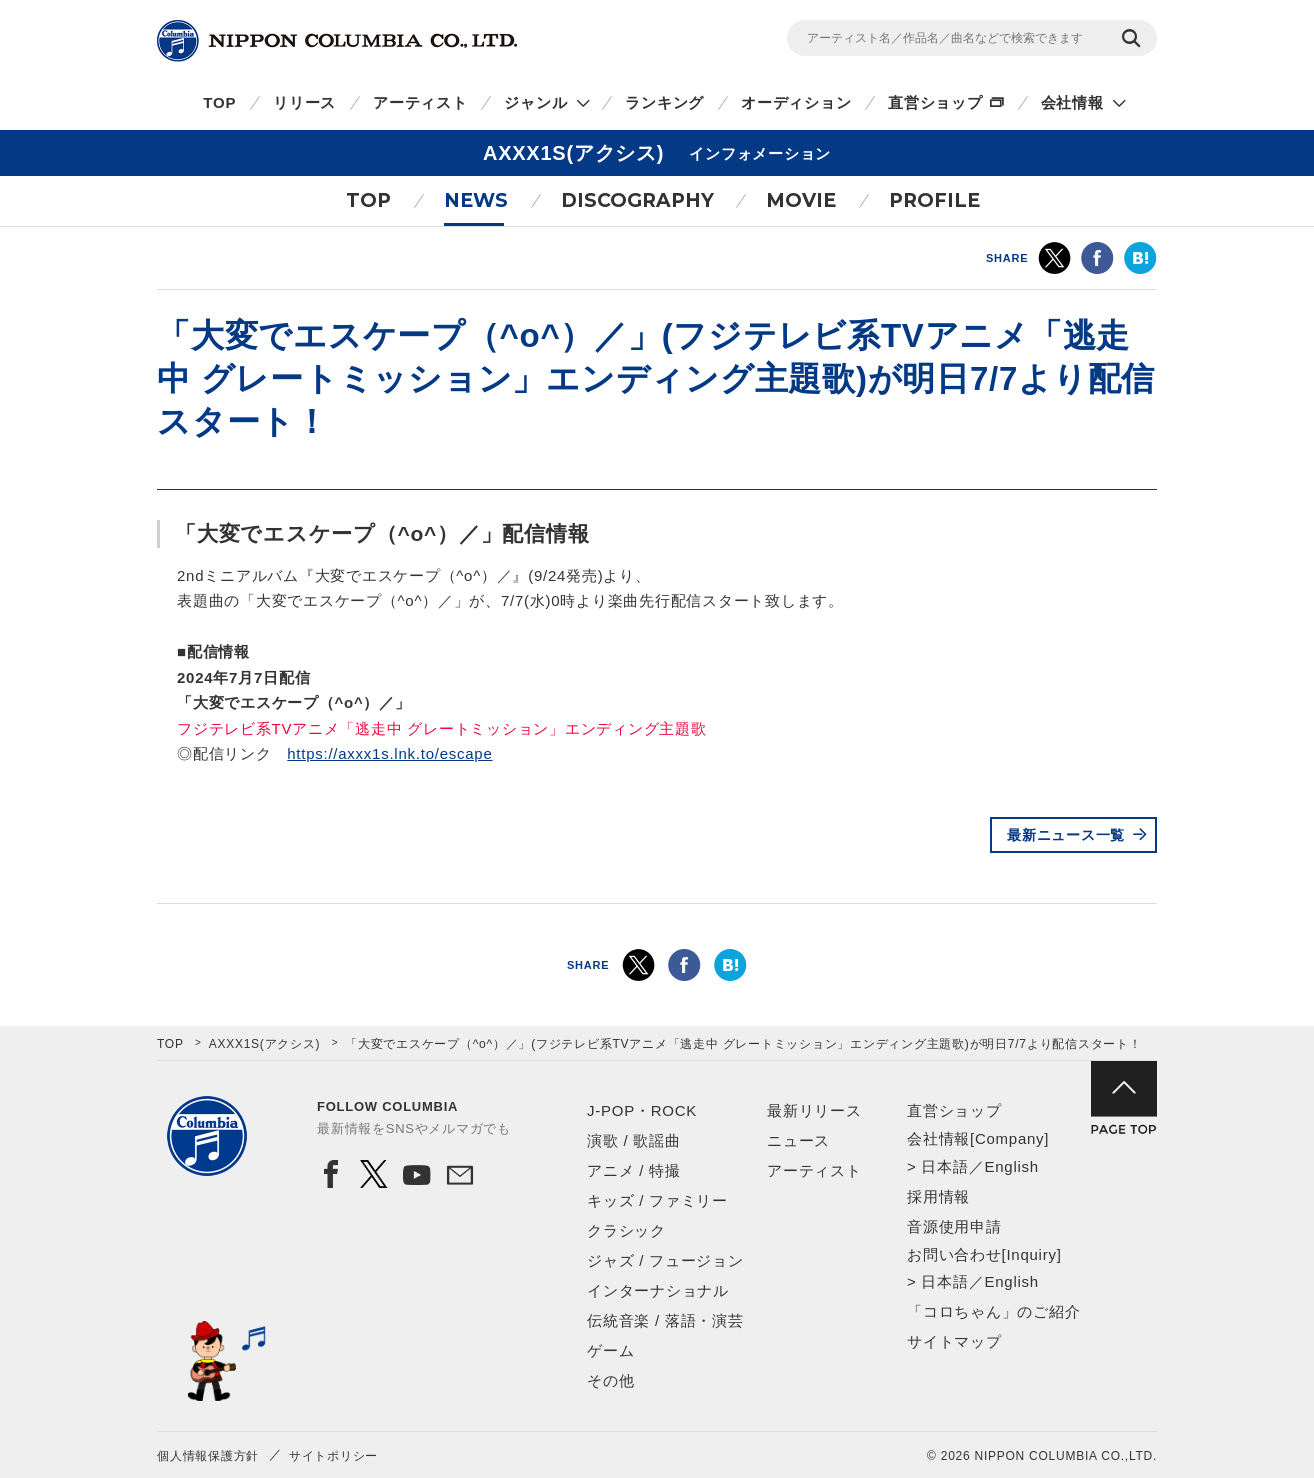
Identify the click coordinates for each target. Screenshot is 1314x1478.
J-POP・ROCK (642, 1110)
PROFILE (934, 200)
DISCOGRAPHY (637, 200)
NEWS (476, 200)
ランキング (664, 102)
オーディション (796, 102)
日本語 (944, 1166)
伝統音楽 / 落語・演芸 (665, 1320)
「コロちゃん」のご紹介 (993, 1311)
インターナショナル (658, 1290)
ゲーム (610, 1350)
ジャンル (535, 102)
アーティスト (420, 102)
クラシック (626, 1230)
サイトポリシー (333, 1456)
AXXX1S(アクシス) (265, 1044)
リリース (304, 102)
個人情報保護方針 (208, 1456)
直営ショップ (935, 102)
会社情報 (1072, 102)
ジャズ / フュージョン (665, 1260)
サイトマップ (954, 1341)
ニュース (798, 1140)
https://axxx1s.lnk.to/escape (389, 753)
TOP (219, 102)
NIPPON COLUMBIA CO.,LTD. (337, 41)
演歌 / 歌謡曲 (634, 1140)
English (1011, 1166)
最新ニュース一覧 (1066, 835)
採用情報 (938, 1196)
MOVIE (801, 200)
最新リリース (814, 1110)
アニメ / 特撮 (634, 1170)
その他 (610, 1380)
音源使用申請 (954, 1226)
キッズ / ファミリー (657, 1200)
